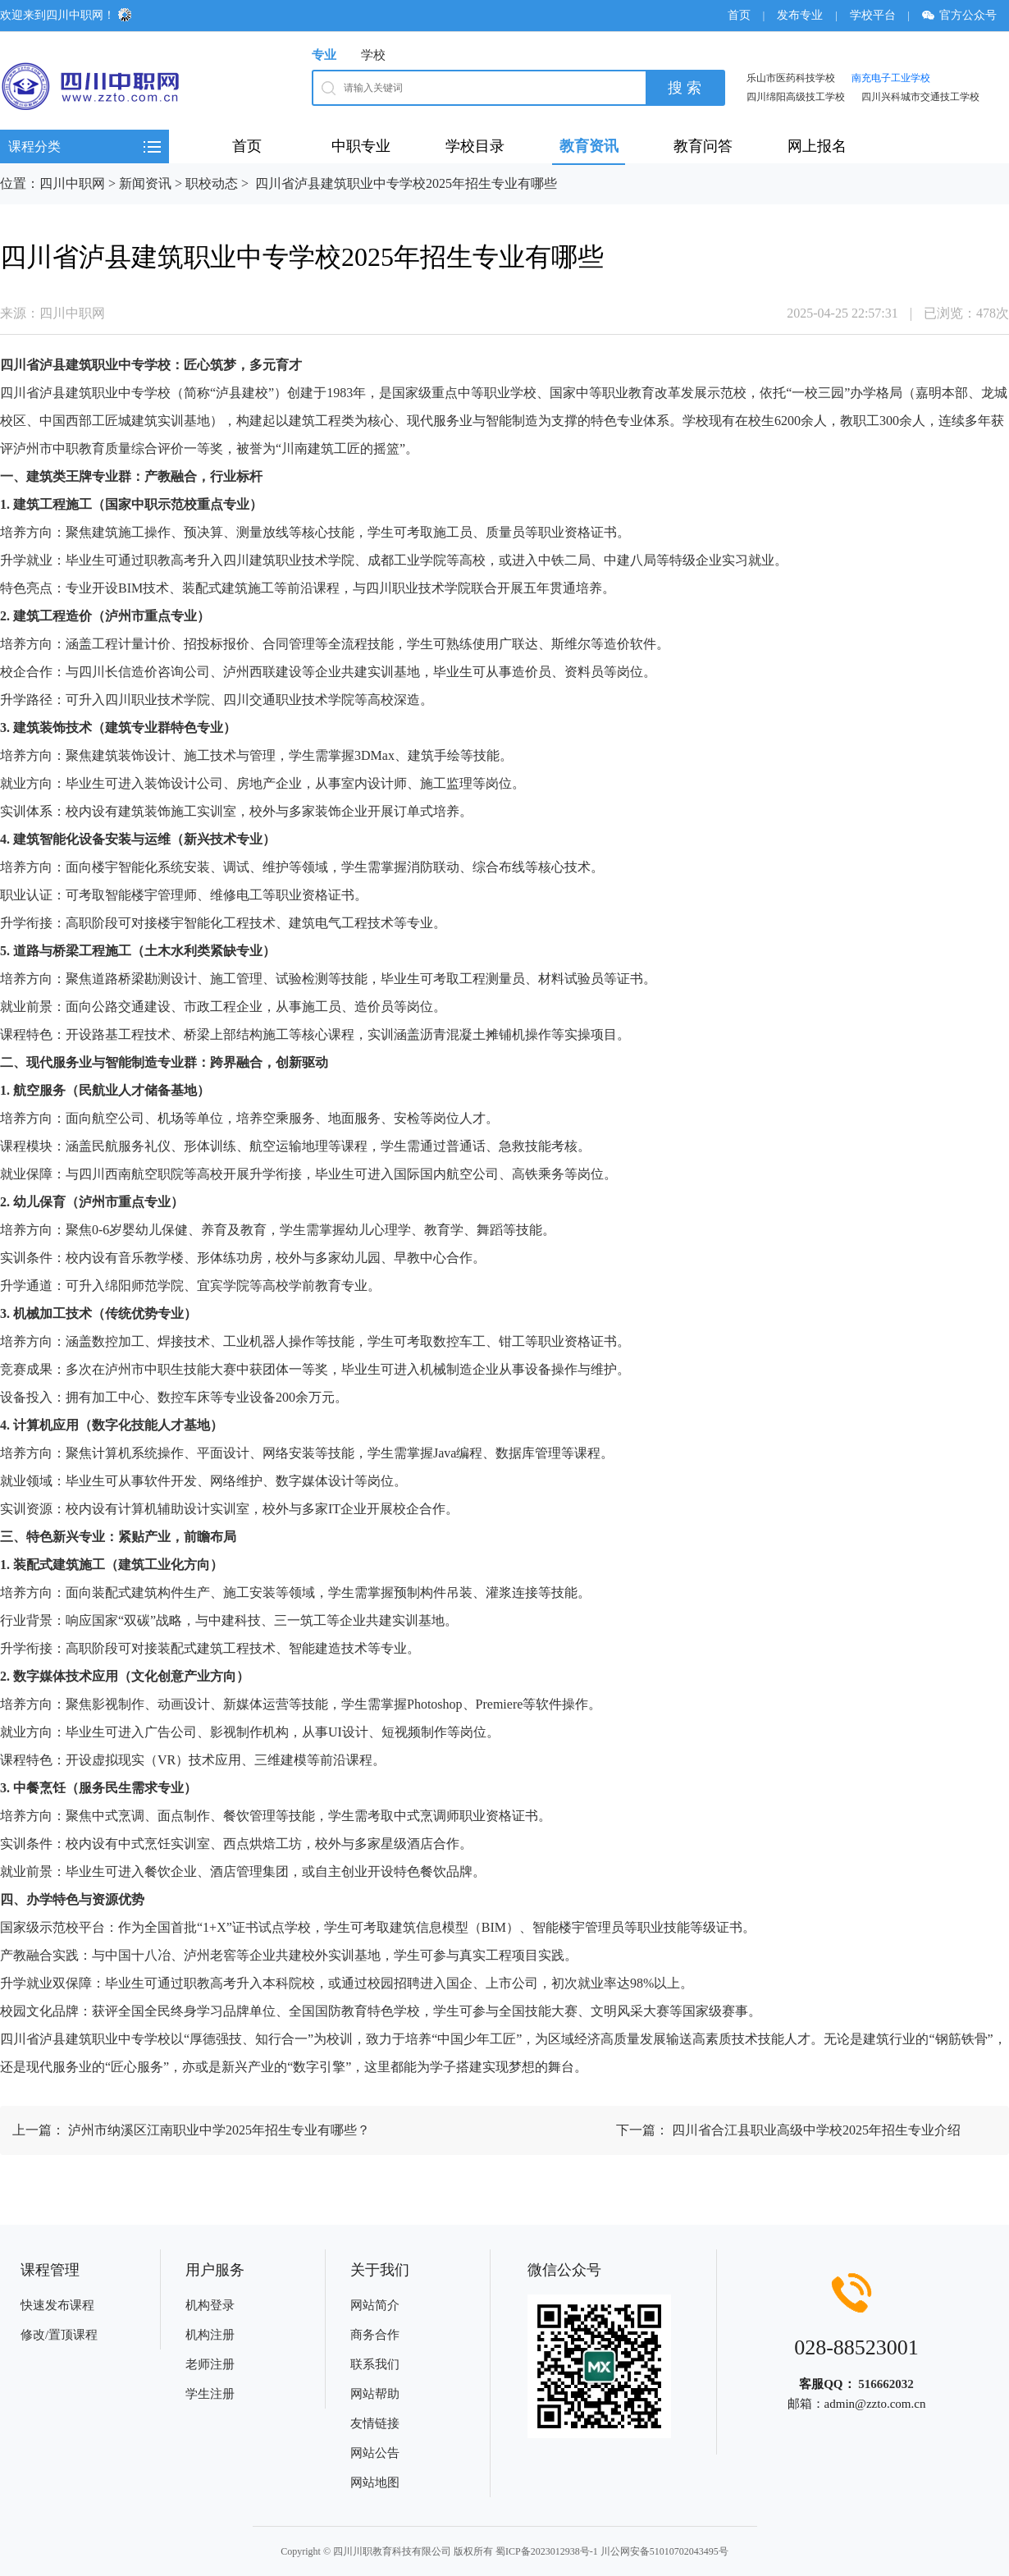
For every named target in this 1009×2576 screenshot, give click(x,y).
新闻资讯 (145, 183)
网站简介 (374, 2305)
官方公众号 (965, 15)
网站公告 (374, 2452)
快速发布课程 (57, 2305)
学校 (373, 55)
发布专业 (800, 15)
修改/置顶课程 (59, 2334)
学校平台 (873, 15)
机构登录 (210, 2305)
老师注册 (210, 2364)
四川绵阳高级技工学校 (795, 97)
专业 (324, 55)
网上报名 (817, 146)
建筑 (79, 365)
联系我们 (374, 2364)
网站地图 (374, 2482)
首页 (739, 15)
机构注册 (210, 2334)
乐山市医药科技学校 (790, 78)
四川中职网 (72, 183)
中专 (131, 365)
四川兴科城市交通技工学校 (920, 97)
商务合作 (374, 2334)
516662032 (886, 2384)
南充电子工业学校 (890, 78)
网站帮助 (374, 2393)
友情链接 (374, 2423)
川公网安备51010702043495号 (664, 2551)
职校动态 (211, 183)
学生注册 (210, 2393)
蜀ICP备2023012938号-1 (546, 2551)
